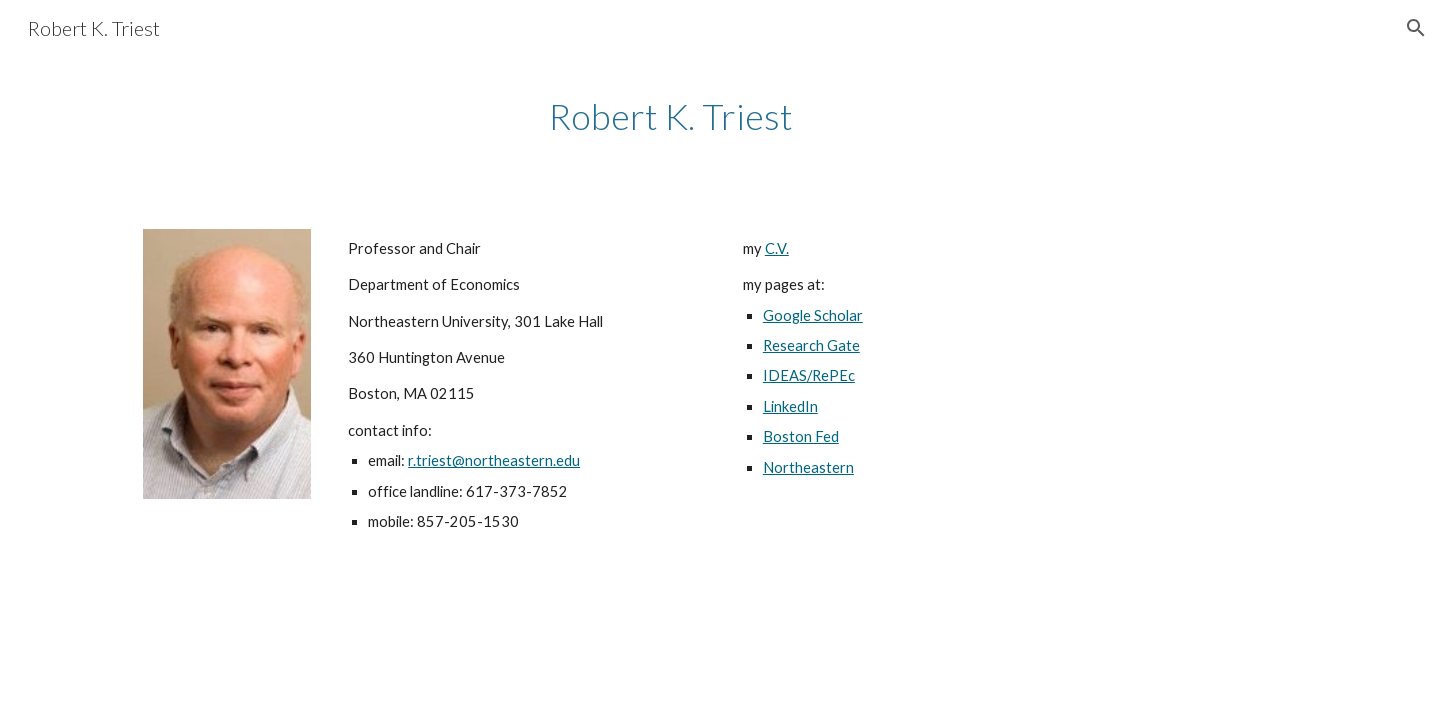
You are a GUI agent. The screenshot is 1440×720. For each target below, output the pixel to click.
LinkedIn (790, 406)
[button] (1416, 28)
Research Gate (811, 345)
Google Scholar (813, 315)
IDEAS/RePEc (809, 375)
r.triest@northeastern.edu (494, 460)
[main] (671, 116)
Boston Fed (801, 436)
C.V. (777, 248)
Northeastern (808, 467)
